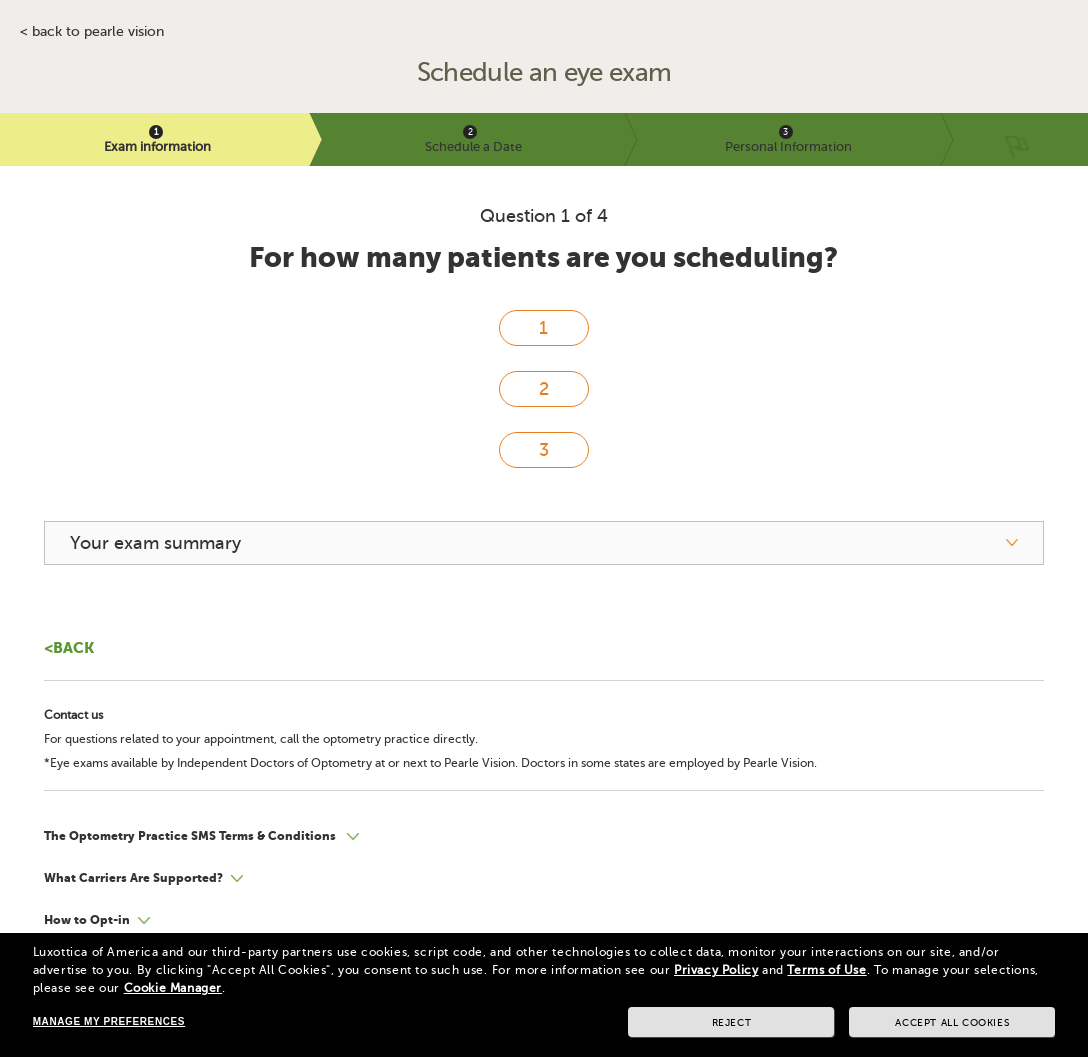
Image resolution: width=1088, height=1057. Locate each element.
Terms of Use (826, 970)
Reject (732, 1022)
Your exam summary (155, 543)
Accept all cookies (952, 1022)
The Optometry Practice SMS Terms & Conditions (191, 836)
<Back (69, 647)
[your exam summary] (544, 543)
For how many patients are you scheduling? (543, 257)
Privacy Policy (716, 970)
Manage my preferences (109, 1021)
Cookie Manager (173, 988)
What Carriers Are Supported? (133, 878)
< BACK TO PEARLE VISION (92, 32)
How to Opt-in (87, 920)
